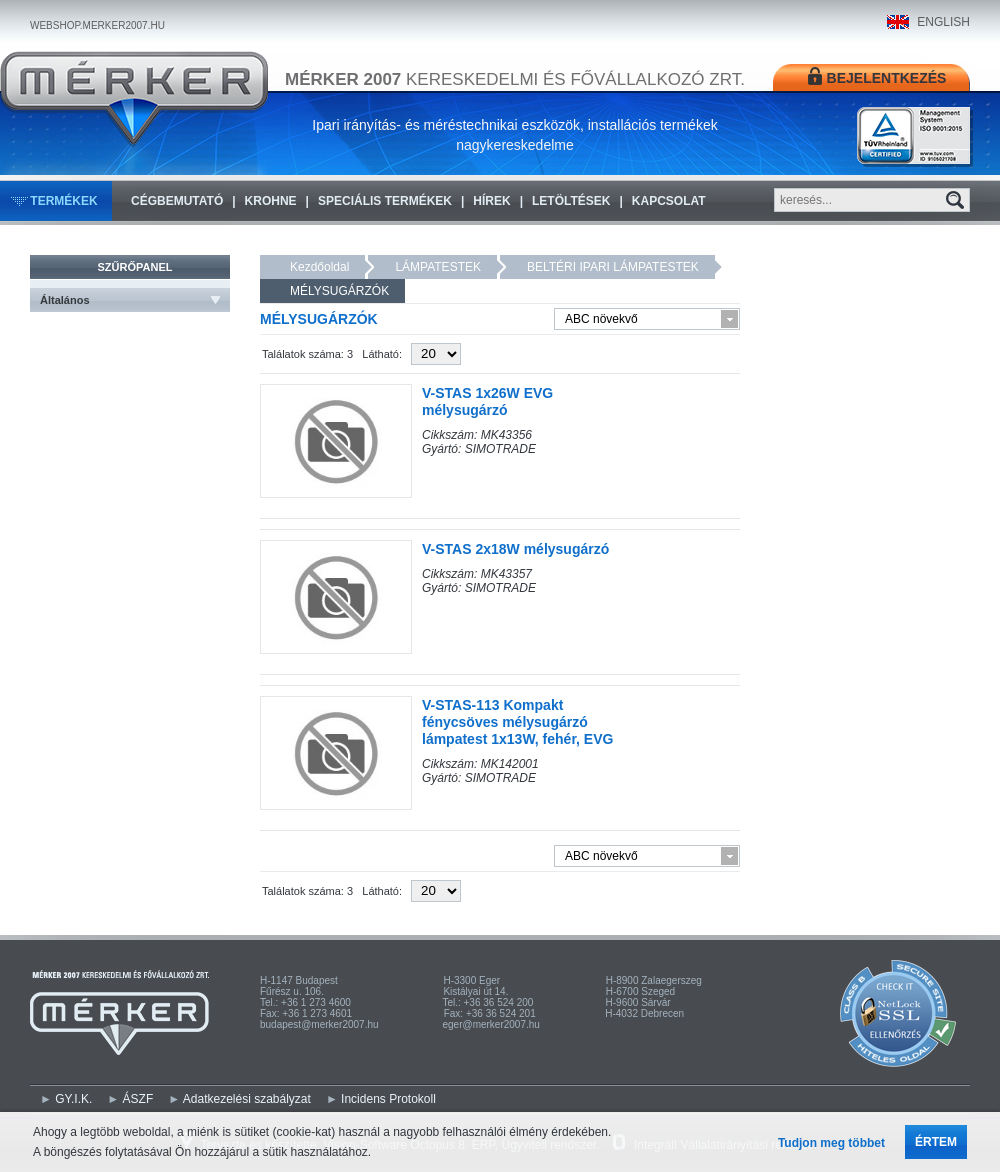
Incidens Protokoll (388, 1099)
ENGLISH (943, 22)
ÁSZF (138, 1099)
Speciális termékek (385, 201)
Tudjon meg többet (831, 1143)
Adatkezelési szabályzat (247, 1099)
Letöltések (571, 201)
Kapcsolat (669, 201)
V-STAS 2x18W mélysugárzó (515, 549)
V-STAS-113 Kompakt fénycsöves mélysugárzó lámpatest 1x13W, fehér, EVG (517, 722)
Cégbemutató (177, 201)
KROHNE (271, 201)
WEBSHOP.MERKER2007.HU (97, 25)
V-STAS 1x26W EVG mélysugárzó (487, 401)
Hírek (491, 201)
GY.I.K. (73, 1099)
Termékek (63, 201)
